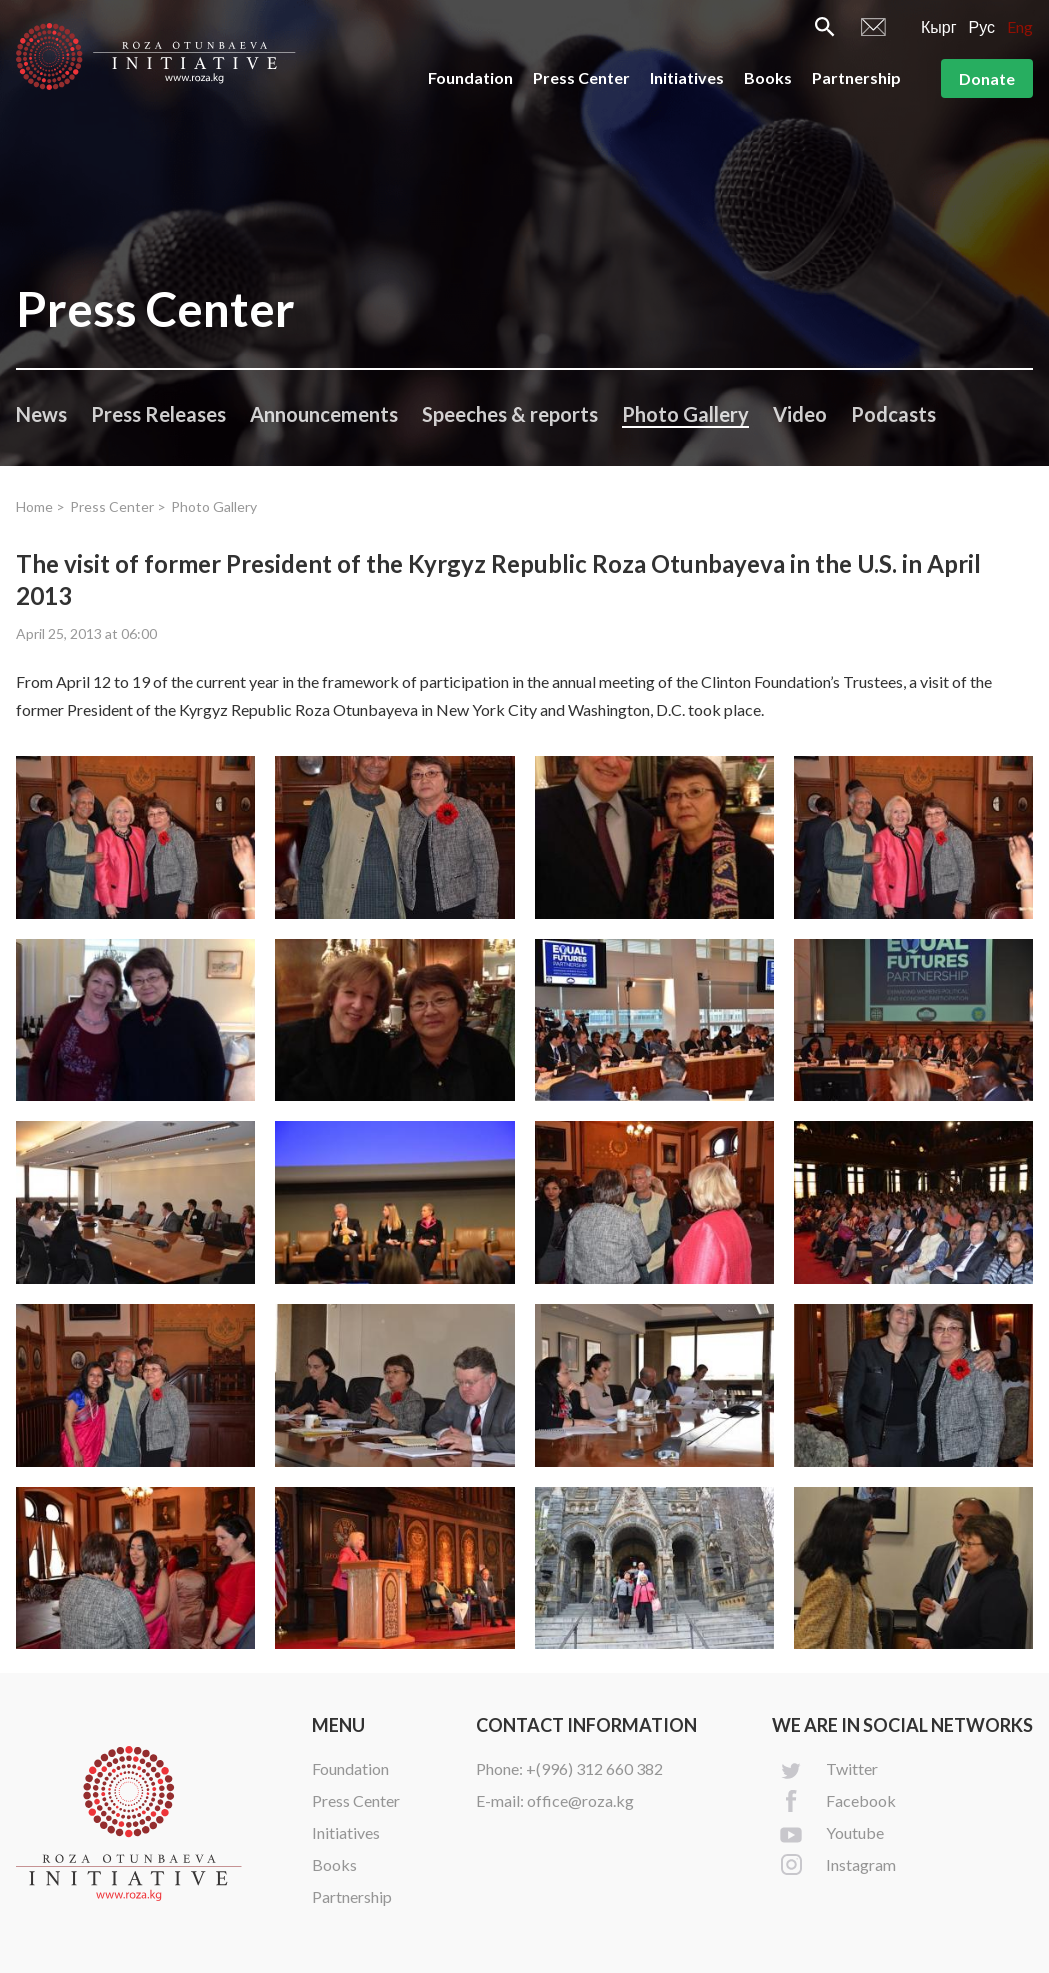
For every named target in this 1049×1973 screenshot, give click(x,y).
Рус (982, 26)
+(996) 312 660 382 (594, 1768)
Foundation (470, 77)
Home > (40, 506)
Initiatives (687, 77)
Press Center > (118, 506)
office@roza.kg (580, 1800)
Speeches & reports (510, 414)
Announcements (324, 414)
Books (768, 77)
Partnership (856, 77)
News (41, 414)
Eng (1020, 26)
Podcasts (893, 414)
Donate (987, 78)
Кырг (939, 26)
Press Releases (158, 414)
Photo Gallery (685, 414)
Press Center (581, 77)
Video (800, 414)
